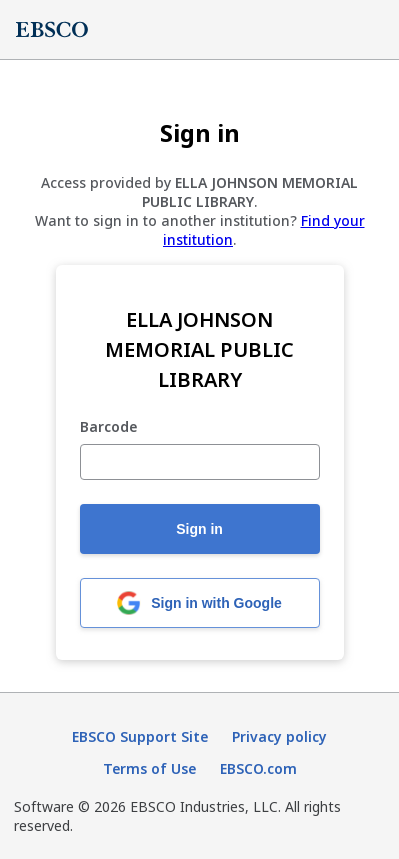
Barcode (108, 427)
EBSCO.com (258, 768)
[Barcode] (200, 462)
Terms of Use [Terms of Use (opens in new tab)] (149, 768)
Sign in (199, 529)
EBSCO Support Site (140, 736)
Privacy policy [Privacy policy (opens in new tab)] (279, 736)
